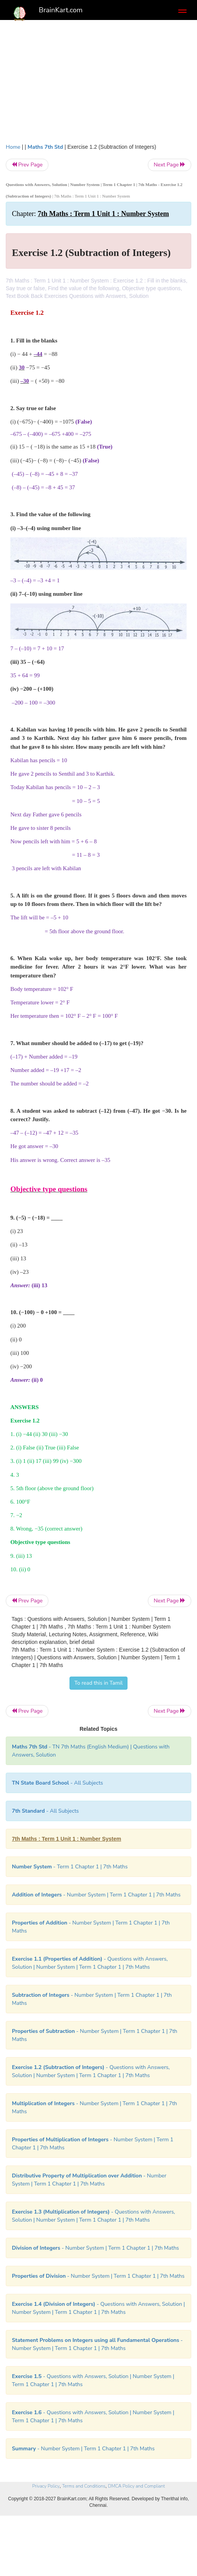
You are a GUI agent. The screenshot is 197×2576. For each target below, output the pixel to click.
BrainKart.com (61, 10)
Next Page (169, 164)
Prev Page (27, 164)
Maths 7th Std (45, 147)
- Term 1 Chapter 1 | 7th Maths (69, 1866)
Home (13, 147)
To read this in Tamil (98, 1683)
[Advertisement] (98, 85)
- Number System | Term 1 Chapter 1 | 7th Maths (96, 1894)
